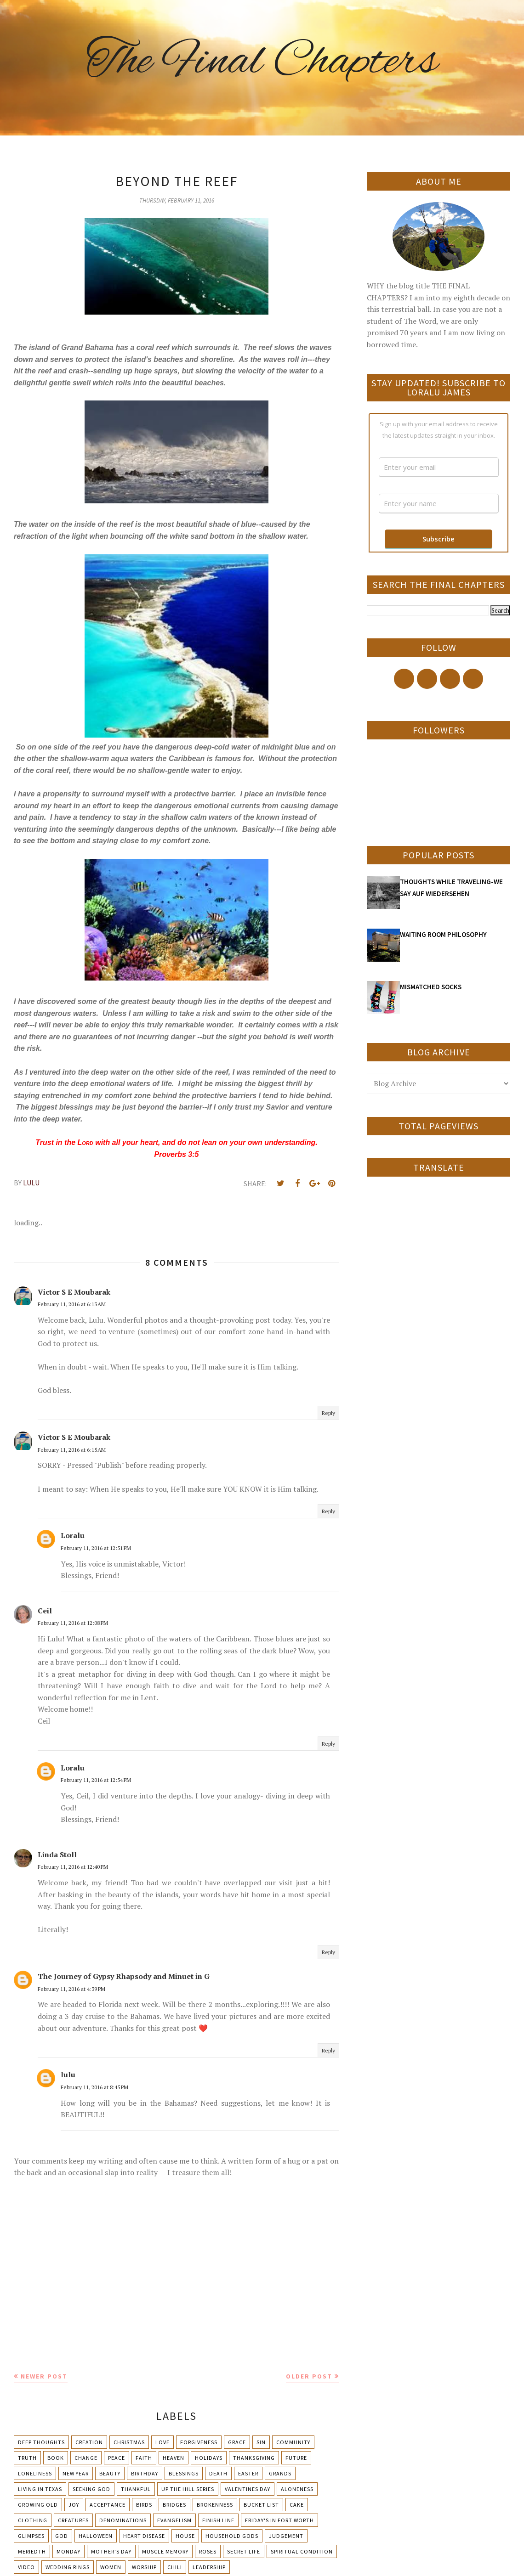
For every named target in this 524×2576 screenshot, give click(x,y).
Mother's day (111, 2551)
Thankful (136, 2489)
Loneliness (35, 2473)
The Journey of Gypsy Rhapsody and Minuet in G (124, 1976)
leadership (209, 2567)
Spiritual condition (302, 2551)
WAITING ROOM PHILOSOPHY (443, 934)
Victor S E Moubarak (74, 1292)
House (185, 2535)
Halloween (96, 2535)
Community (293, 2442)
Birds (144, 2504)
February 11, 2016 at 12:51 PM (96, 1547)
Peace (116, 2457)
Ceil (45, 1611)
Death (218, 2473)
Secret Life (243, 2551)
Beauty (109, 2473)
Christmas (129, 2442)
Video (26, 2567)
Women (110, 2567)
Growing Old (38, 2504)
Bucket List (261, 2504)
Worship (144, 2567)
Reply (328, 1412)
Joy (73, 2504)
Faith (144, 2457)
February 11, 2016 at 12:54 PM (96, 1779)
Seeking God (91, 2489)
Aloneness (297, 2489)
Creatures (73, 2520)
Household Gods (231, 2535)
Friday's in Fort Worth (279, 2520)
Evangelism (174, 2520)
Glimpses (31, 2535)
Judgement (286, 2535)
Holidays (208, 2457)
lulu (68, 2074)
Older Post (309, 2376)
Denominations (123, 2520)
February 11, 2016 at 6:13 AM (72, 1304)
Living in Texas (40, 2489)
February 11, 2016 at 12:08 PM (73, 1622)
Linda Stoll (57, 1854)
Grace (237, 2442)
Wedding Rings (68, 2567)
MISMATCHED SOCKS (430, 986)
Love (162, 2442)
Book (55, 2457)
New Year (76, 2473)
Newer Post (44, 2376)
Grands (280, 2473)
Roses (207, 2551)
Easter (248, 2473)
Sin (261, 2442)
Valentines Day (247, 2489)
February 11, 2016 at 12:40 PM (73, 1866)
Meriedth (32, 2551)
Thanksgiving (254, 2457)
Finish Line (218, 2520)
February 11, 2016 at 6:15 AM (72, 1449)
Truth (27, 2457)
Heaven (173, 2457)
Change (85, 2457)
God (61, 2535)
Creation (89, 2442)
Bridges (174, 2504)
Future (296, 2457)
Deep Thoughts (41, 2442)
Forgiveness (198, 2442)
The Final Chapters (262, 62)
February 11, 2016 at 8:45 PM (94, 2087)
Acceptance (107, 2504)
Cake (297, 2504)
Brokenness (215, 2504)
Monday (68, 2551)
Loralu (73, 1535)
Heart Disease (144, 2535)
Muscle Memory (165, 2551)
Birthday (144, 2473)
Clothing (32, 2520)
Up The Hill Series (187, 2489)
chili (174, 2567)
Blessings (184, 2473)
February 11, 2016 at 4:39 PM (71, 1988)
